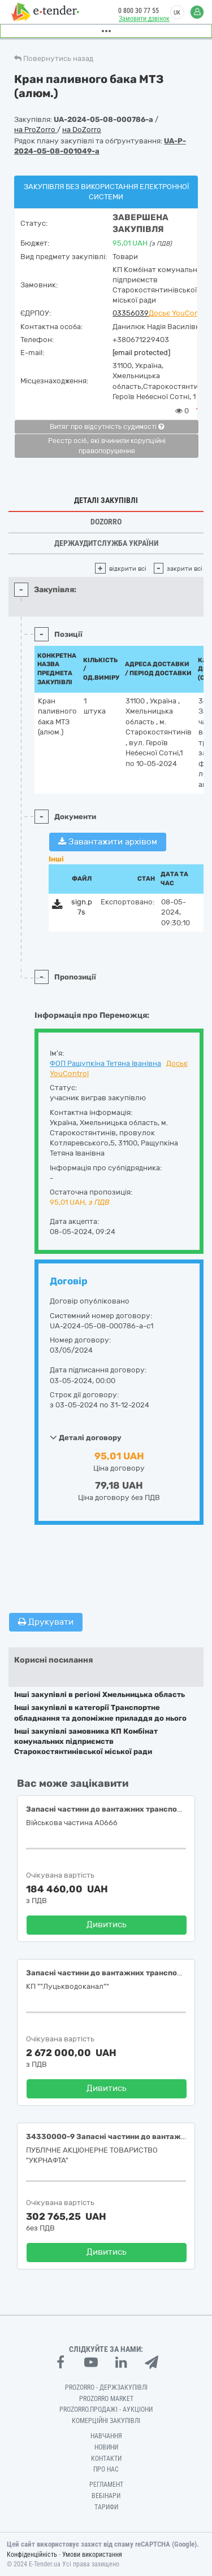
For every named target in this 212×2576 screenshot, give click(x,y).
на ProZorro (35, 129)
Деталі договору (86, 1437)
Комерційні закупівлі (106, 2421)
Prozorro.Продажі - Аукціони (106, 2409)
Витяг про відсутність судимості (107, 427)
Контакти (106, 2459)
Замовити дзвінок (144, 19)
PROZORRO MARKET (106, 2399)
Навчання (106, 2436)
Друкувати (45, 1622)
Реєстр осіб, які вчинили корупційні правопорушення (107, 446)
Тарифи (106, 2507)
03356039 (131, 313)
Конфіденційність (32, 2554)
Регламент (106, 2484)
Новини (106, 2447)
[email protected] (141, 352)
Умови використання (92, 2554)
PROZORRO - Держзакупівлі (106, 2387)
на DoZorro (81, 129)
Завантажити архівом (107, 842)
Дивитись (106, 1924)
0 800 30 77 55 (138, 11)
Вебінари (106, 2496)
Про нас (106, 2469)
